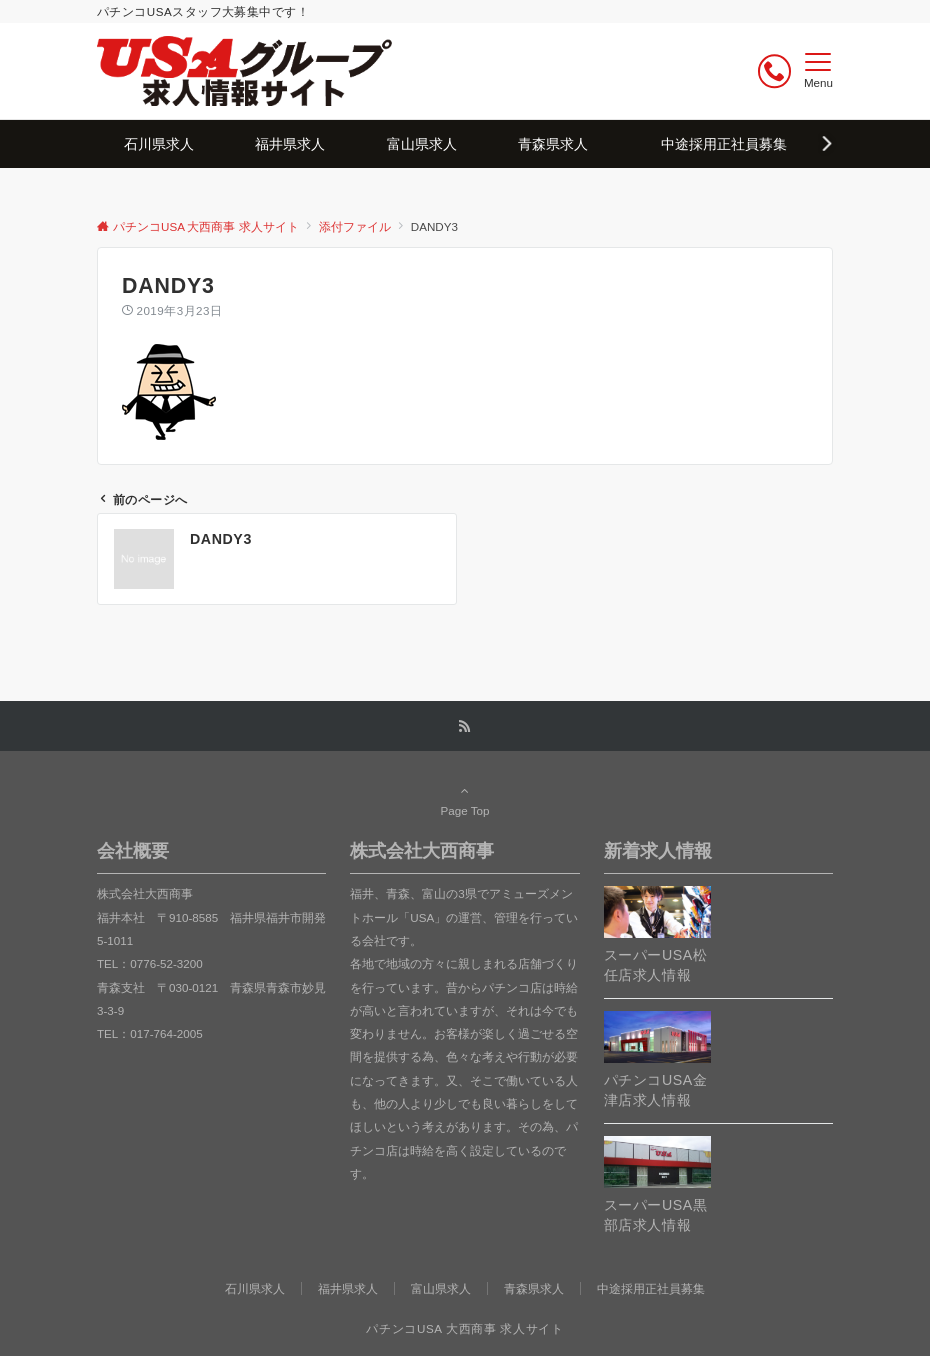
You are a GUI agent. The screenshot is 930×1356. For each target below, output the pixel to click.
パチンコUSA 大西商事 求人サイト (464, 1328)
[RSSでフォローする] (465, 726)
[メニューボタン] (818, 71)
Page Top (465, 800)
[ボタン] (774, 71)
